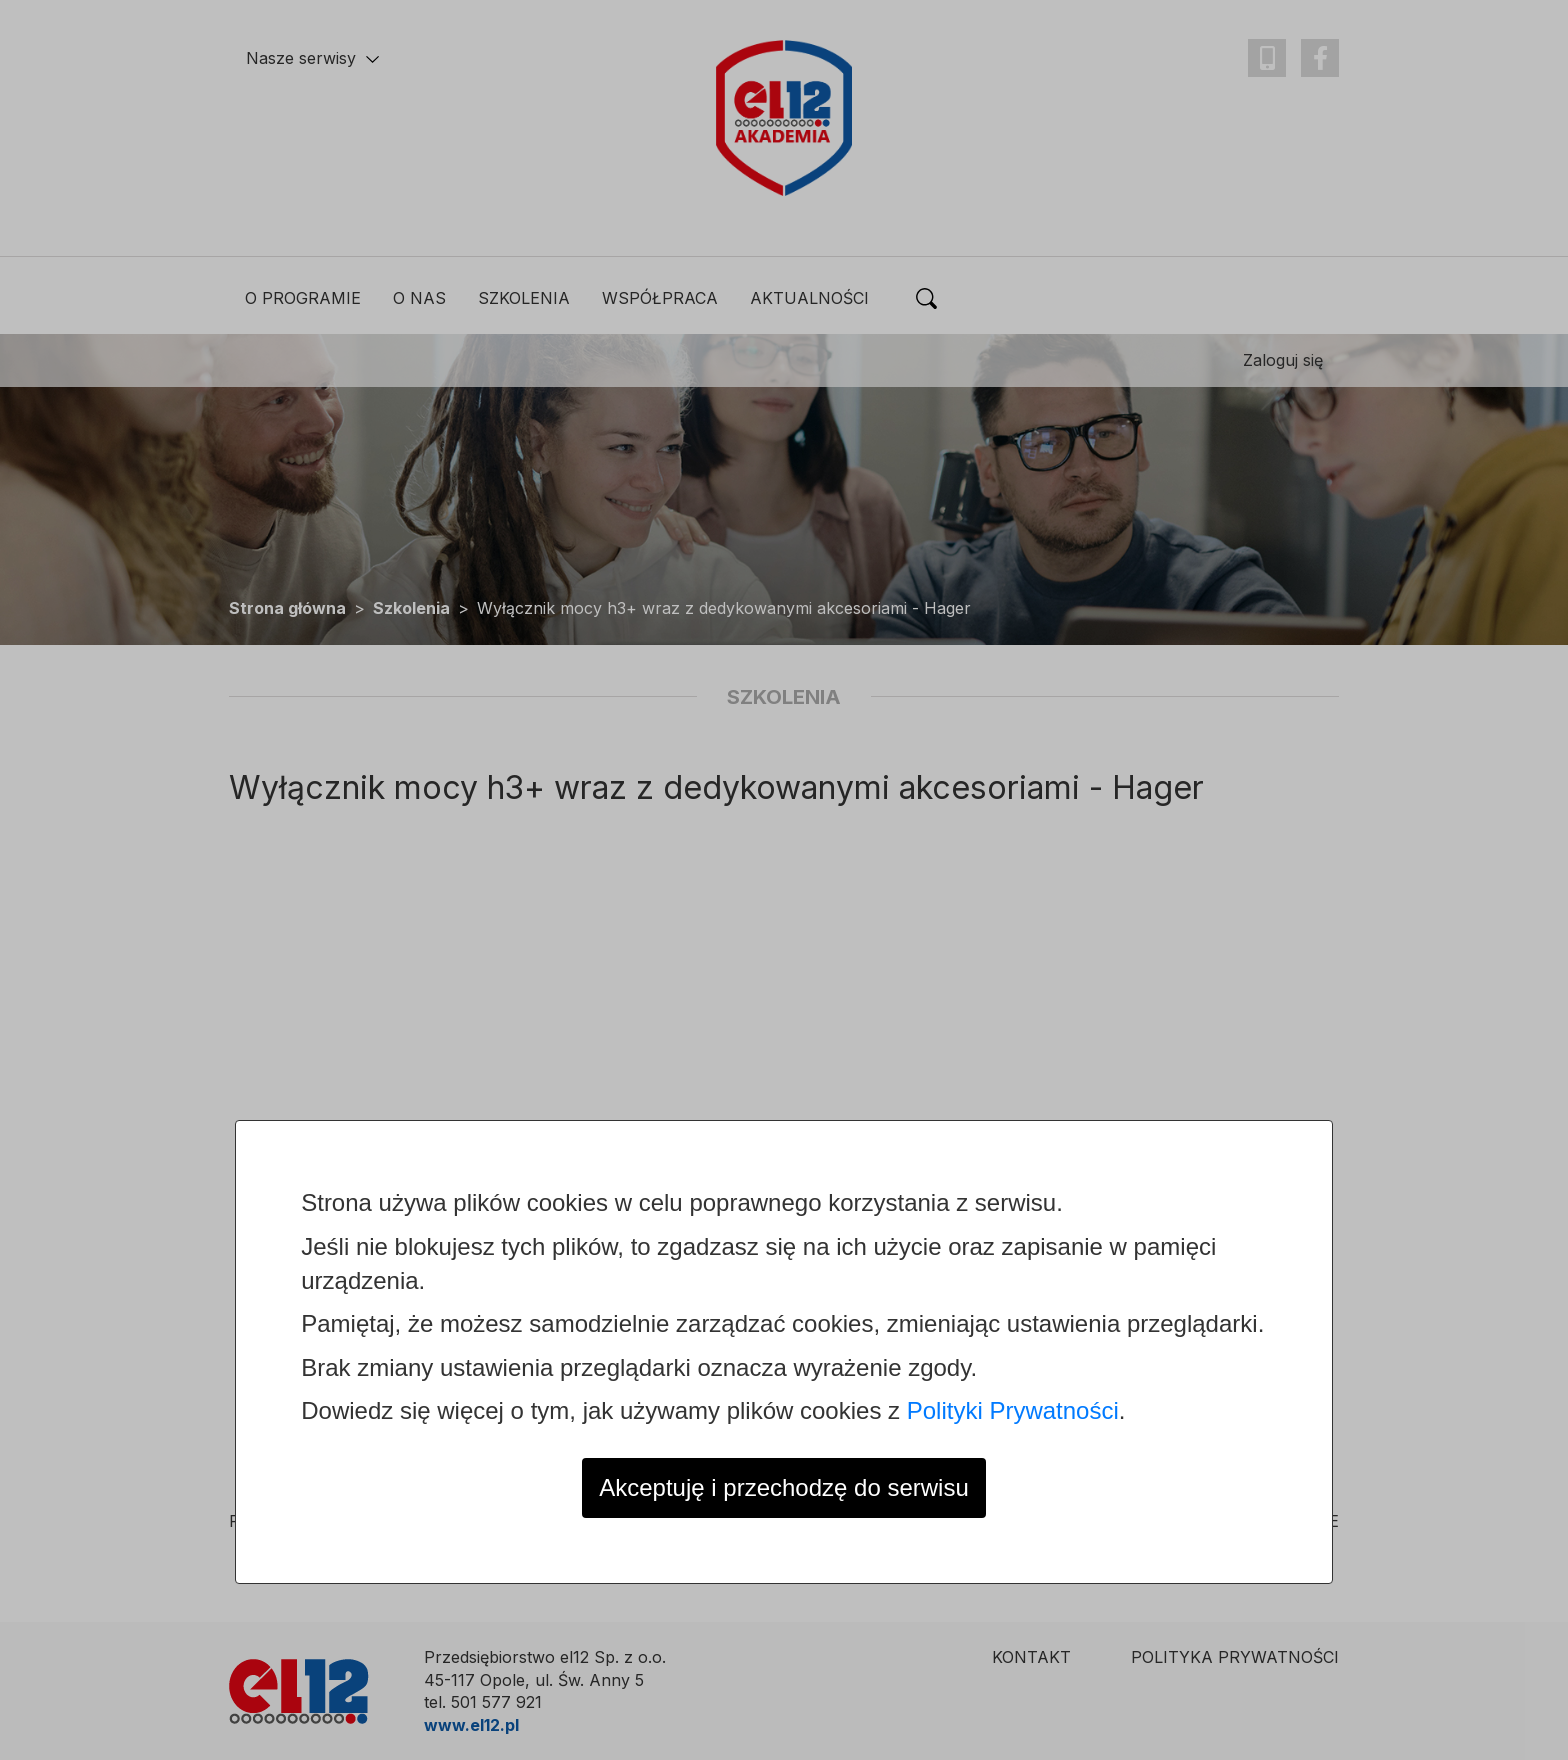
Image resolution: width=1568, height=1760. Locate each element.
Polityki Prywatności (1013, 1410)
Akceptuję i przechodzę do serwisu (784, 1487)
